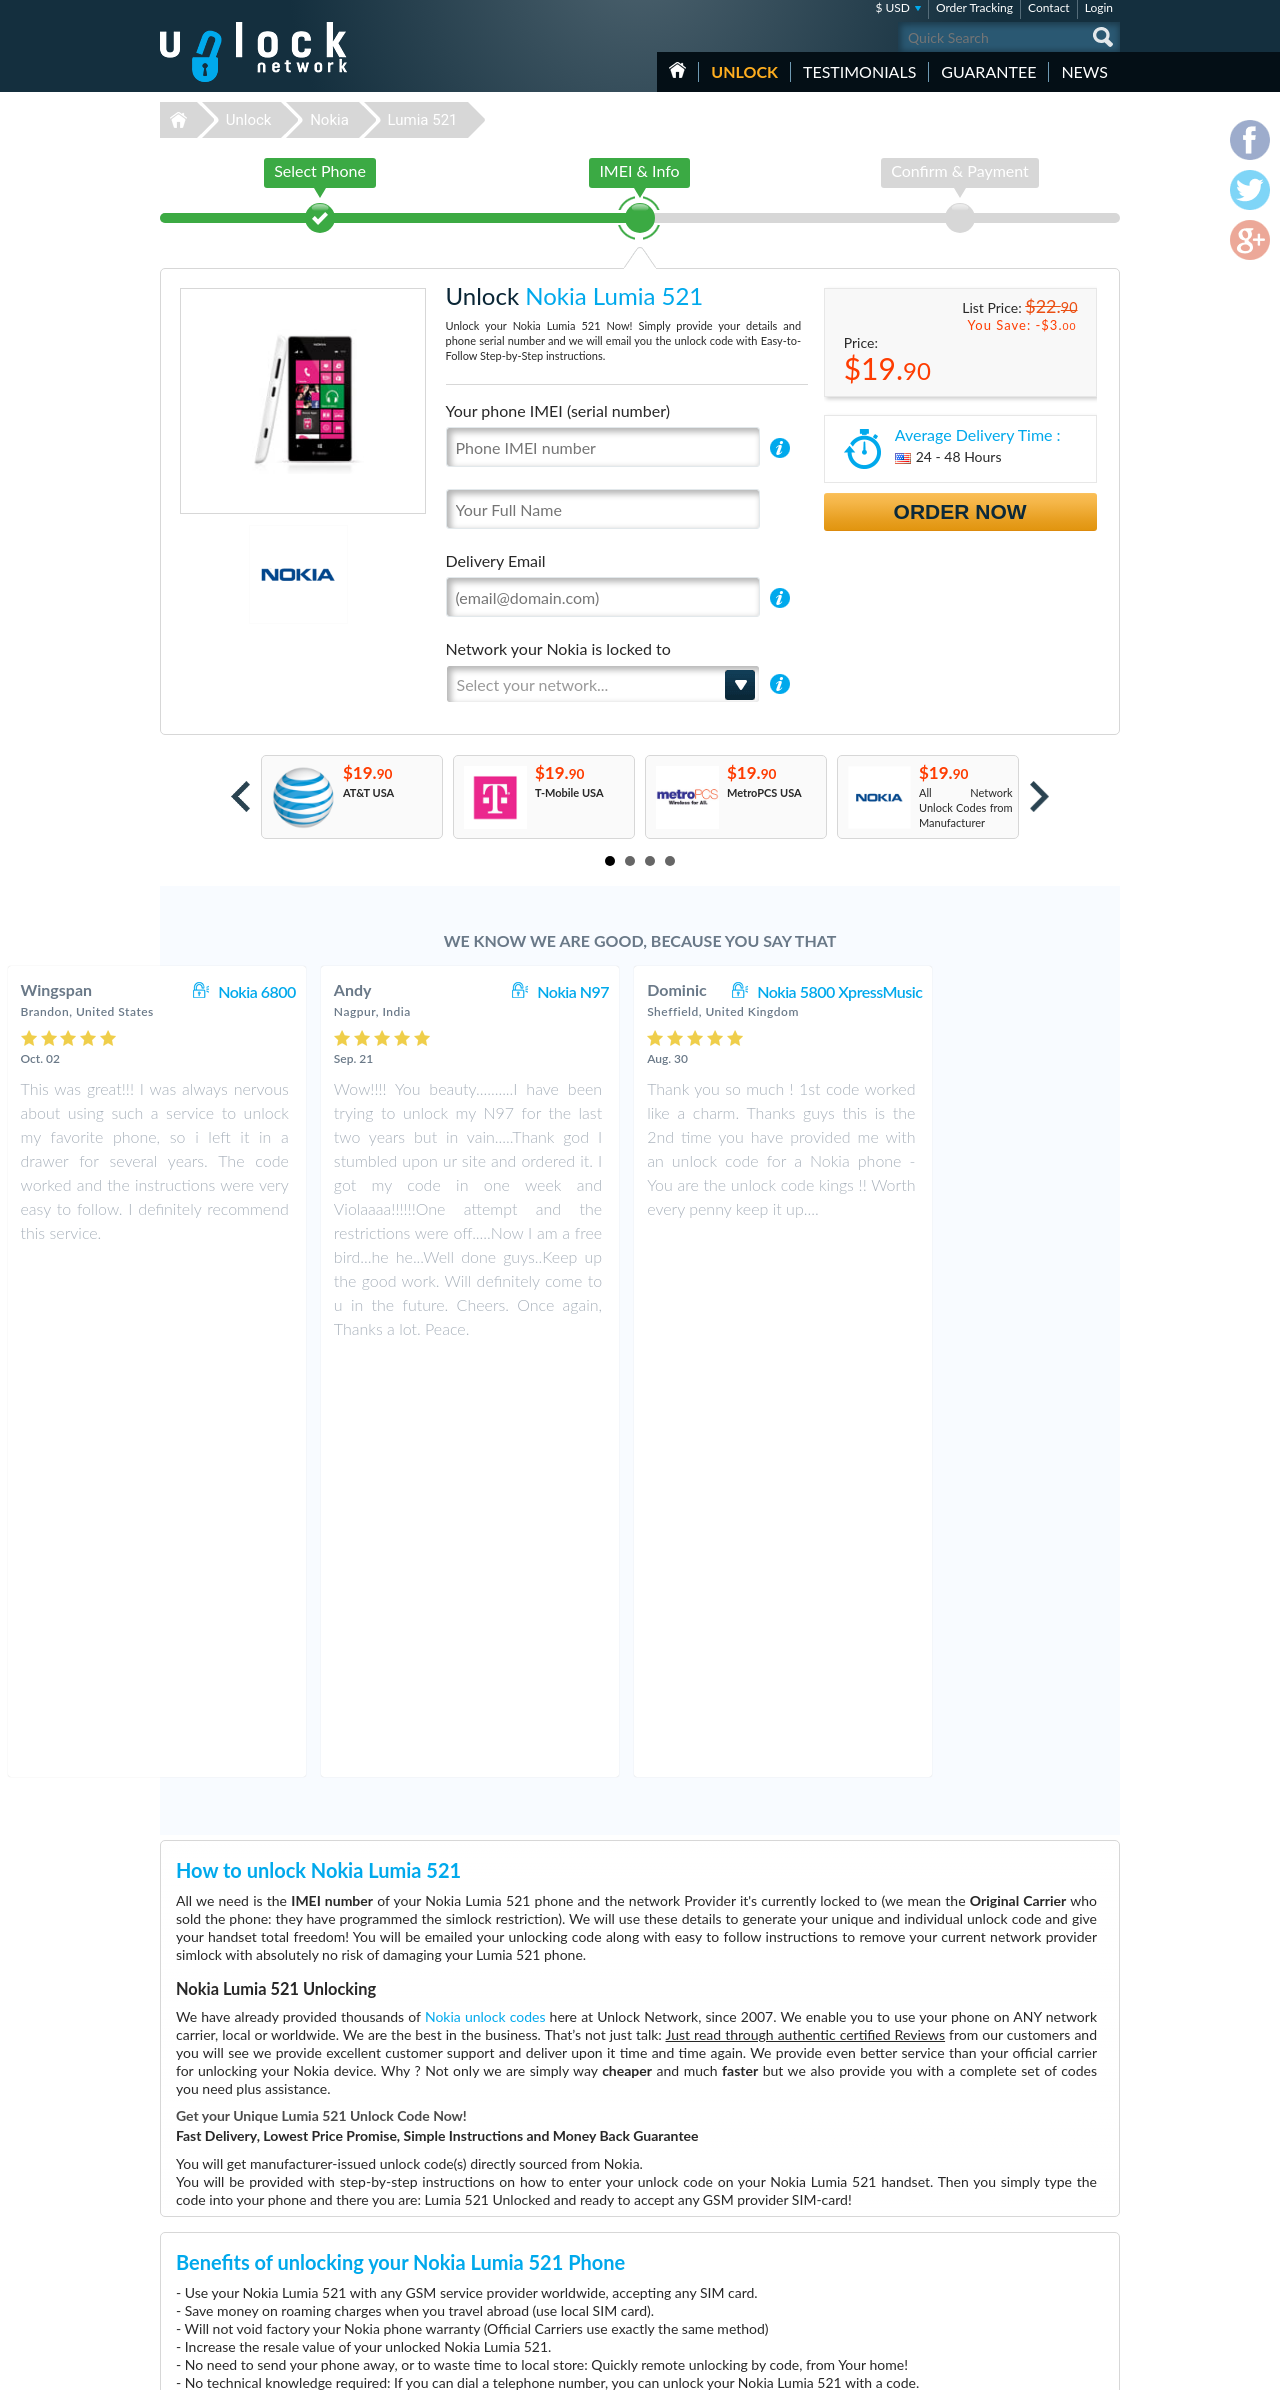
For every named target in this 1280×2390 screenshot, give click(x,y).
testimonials (859, 71)
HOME (677, 70)
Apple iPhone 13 (829, 2199)
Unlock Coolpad (516, 2304)
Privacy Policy (994, 2227)
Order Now (960, 511)
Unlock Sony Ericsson (529, 2259)
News (1084, 71)
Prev (240, 796)
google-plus (1105, 2366)
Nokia (329, 120)
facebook (1025, 2366)
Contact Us (988, 2197)
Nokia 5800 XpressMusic (1009, 991)
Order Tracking (974, 7)
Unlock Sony (508, 2289)
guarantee (988, 71)
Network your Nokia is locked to (558, 648)
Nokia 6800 (427, 991)
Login (1099, 7)
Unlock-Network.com (253, 2185)
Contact (1049, 7)
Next (1039, 796)
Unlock (744, 71)
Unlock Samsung (518, 2244)
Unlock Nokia (510, 2274)
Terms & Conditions (1008, 2212)
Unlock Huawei (514, 2199)
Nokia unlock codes (485, 1597)
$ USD (892, 7)
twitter (1065, 2366)
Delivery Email (496, 560)
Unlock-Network (253, 52)
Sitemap (980, 2242)
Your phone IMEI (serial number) (558, 410)
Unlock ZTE (506, 2229)
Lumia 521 (423, 120)
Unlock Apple (510, 2214)
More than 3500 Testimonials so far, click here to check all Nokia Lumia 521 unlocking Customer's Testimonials (632, 2040)
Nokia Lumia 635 (830, 2184)
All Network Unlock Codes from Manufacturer (966, 807)
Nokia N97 (743, 991)
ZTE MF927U (822, 2214)
